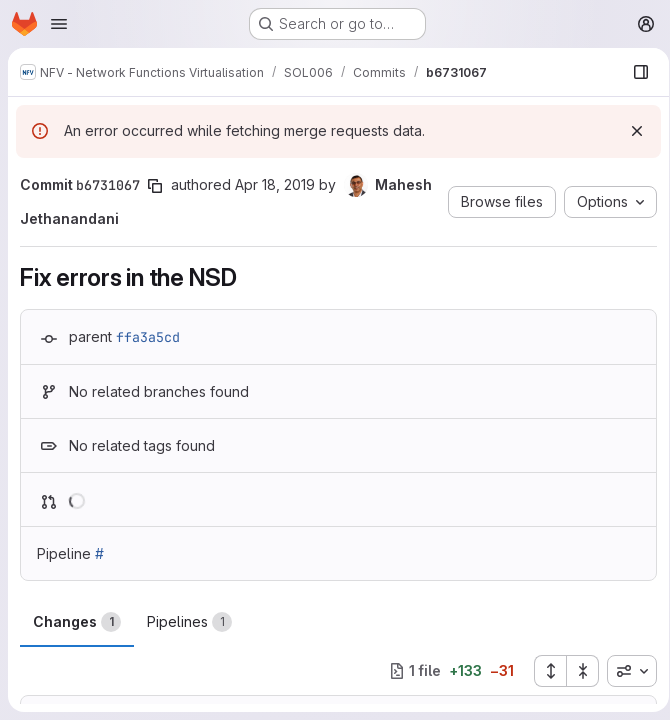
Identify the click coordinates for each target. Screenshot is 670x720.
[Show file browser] (634, 72)
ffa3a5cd (148, 337)
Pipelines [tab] (189, 622)
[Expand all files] (543, 671)
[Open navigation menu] (59, 24)
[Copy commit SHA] (155, 186)
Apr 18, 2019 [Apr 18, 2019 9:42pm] (275, 184)
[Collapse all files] (576, 671)
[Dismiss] (630, 131)
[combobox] (625, 671)
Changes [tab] (77, 622)
